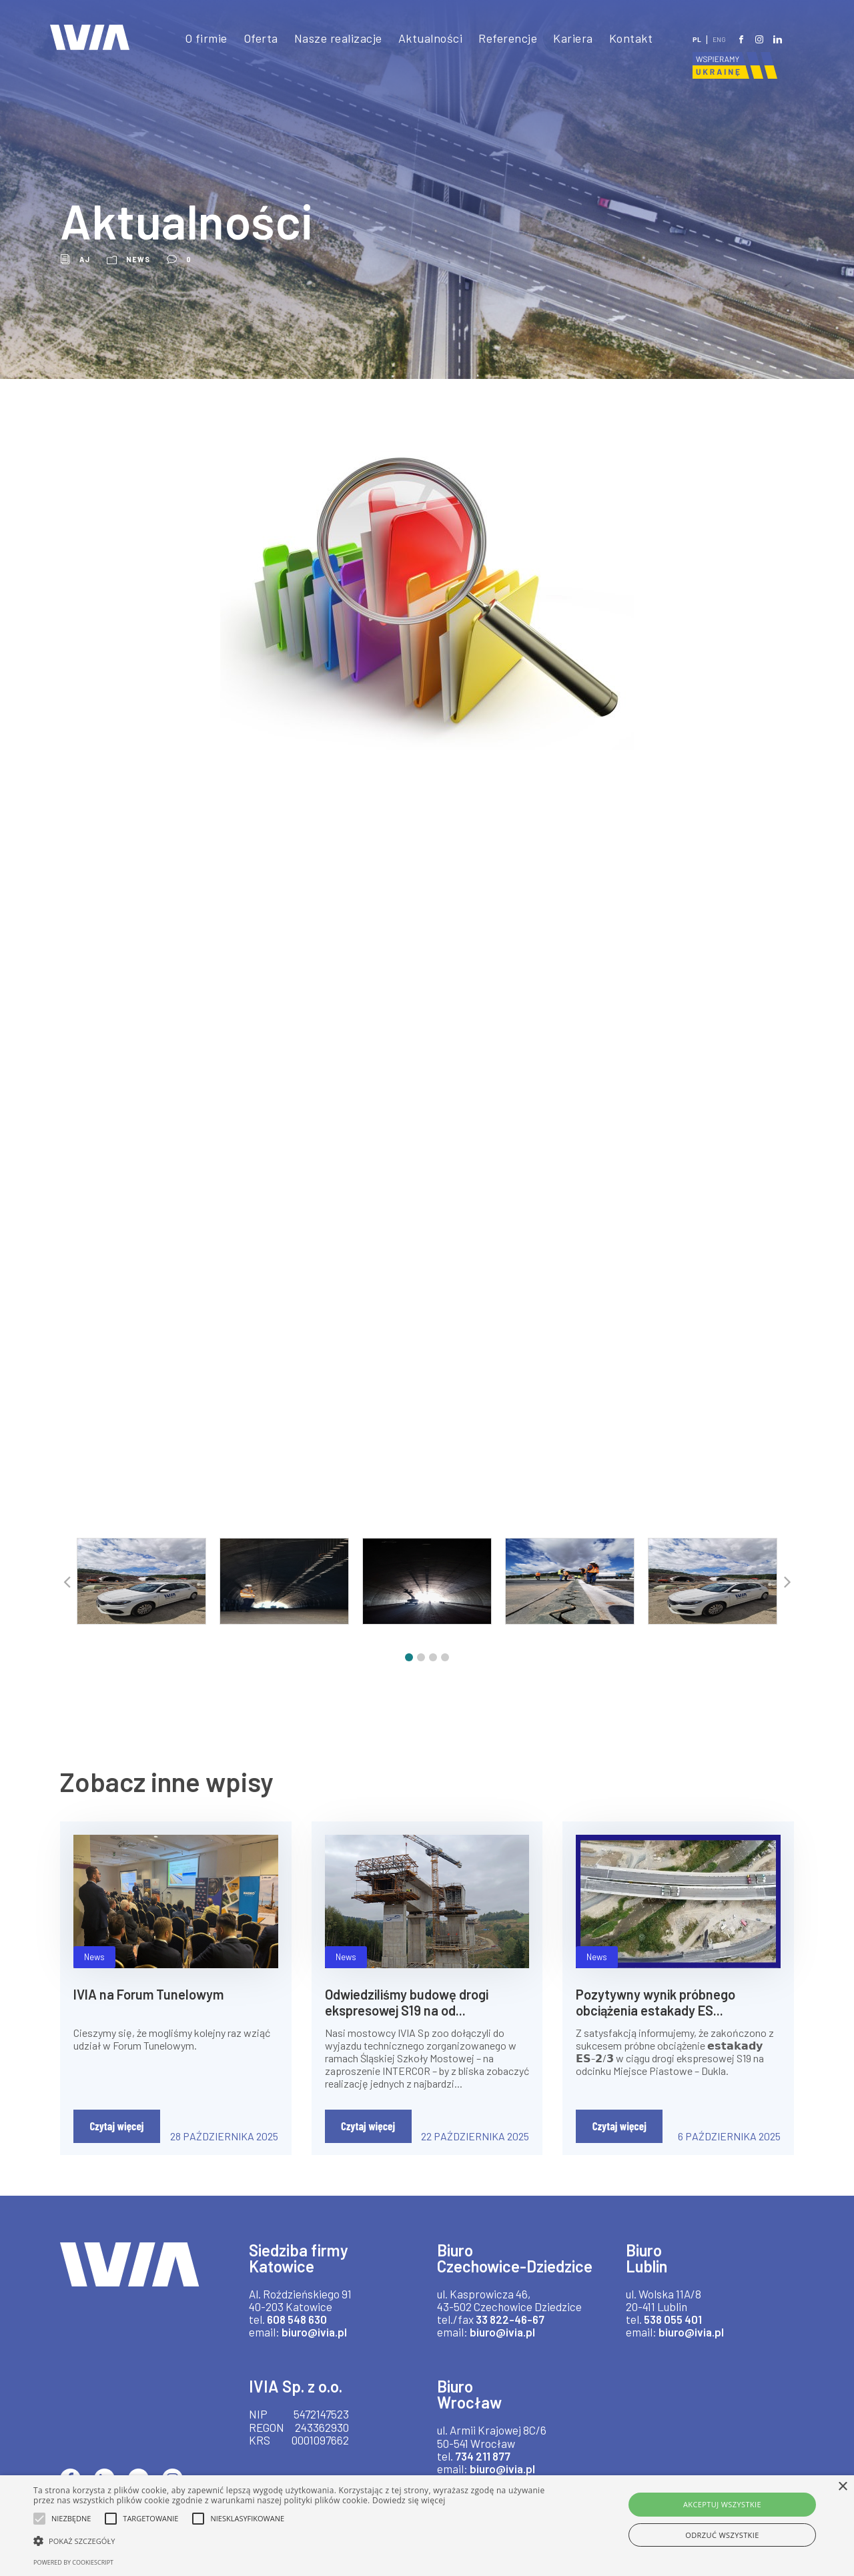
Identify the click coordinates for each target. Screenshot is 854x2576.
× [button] (842, 2487)
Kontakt (631, 38)
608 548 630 (298, 2331)
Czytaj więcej (116, 2138)
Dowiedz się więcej (409, 2500)
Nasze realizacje (331, 38)
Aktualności (426, 38)
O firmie (194, 38)
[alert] (427, 2525)
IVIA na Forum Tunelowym (152, 2006)
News (138, 259)
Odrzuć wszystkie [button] (722, 2535)
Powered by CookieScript (73, 2562)
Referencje (505, 38)
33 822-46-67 (507, 2347)
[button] (409, 1670)
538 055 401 (675, 2331)
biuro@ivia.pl (318, 2344)
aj (84, 259)
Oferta (250, 38)
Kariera (573, 38)
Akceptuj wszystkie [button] (722, 2504)
